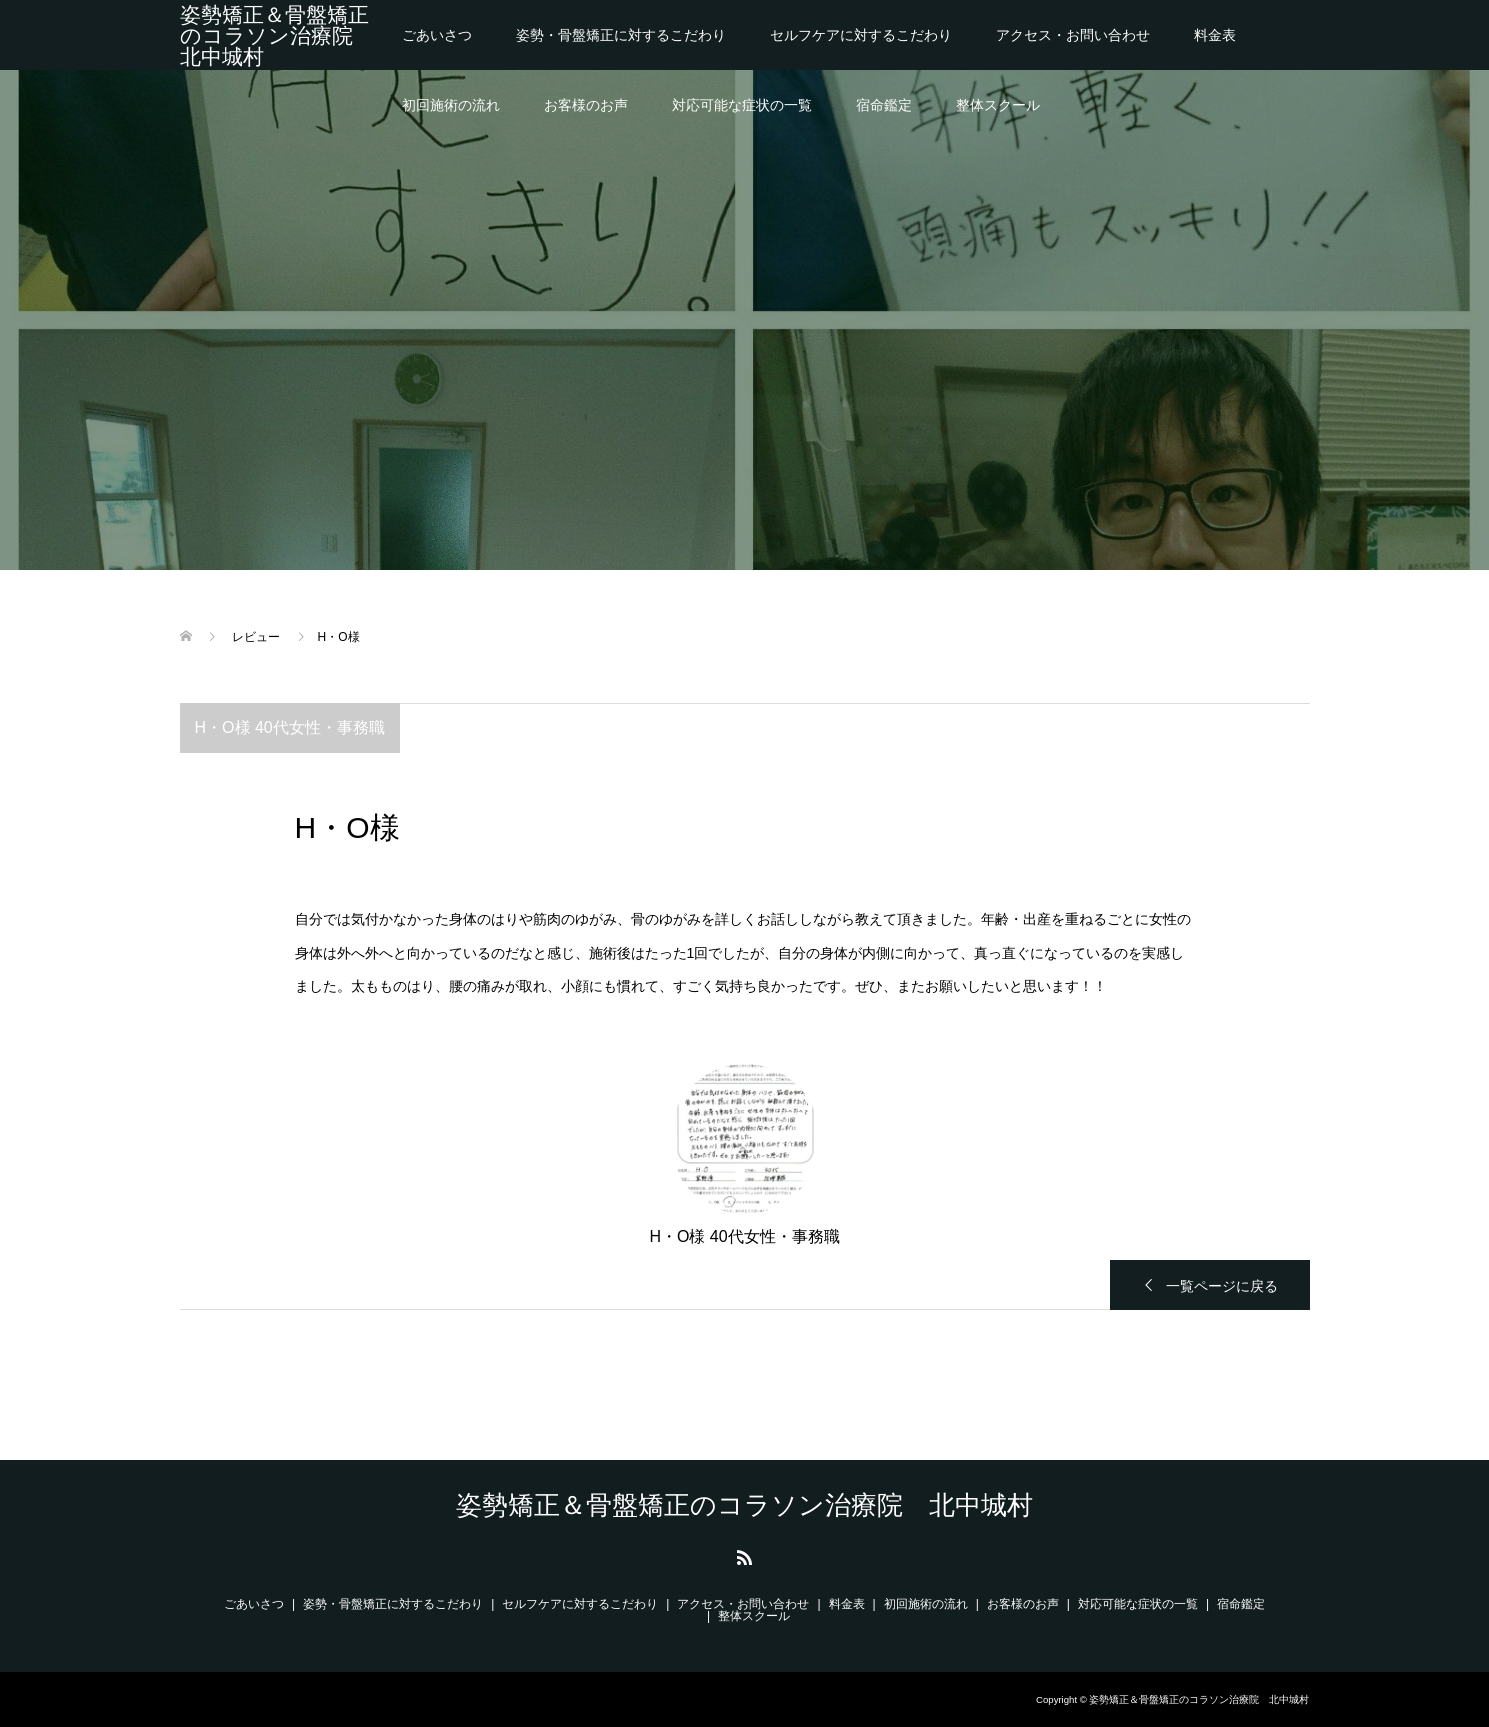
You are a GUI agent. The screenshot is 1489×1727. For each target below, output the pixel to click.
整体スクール (998, 105)
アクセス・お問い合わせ (1073, 35)
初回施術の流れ (451, 105)
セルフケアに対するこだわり (861, 35)
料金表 (1215, 35)
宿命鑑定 (884, 105)
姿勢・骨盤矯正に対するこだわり (621, 35)
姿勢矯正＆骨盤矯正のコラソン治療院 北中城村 (277, 35)
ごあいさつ (437, 35)
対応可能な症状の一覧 (742, 105)
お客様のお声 (586, 105)
